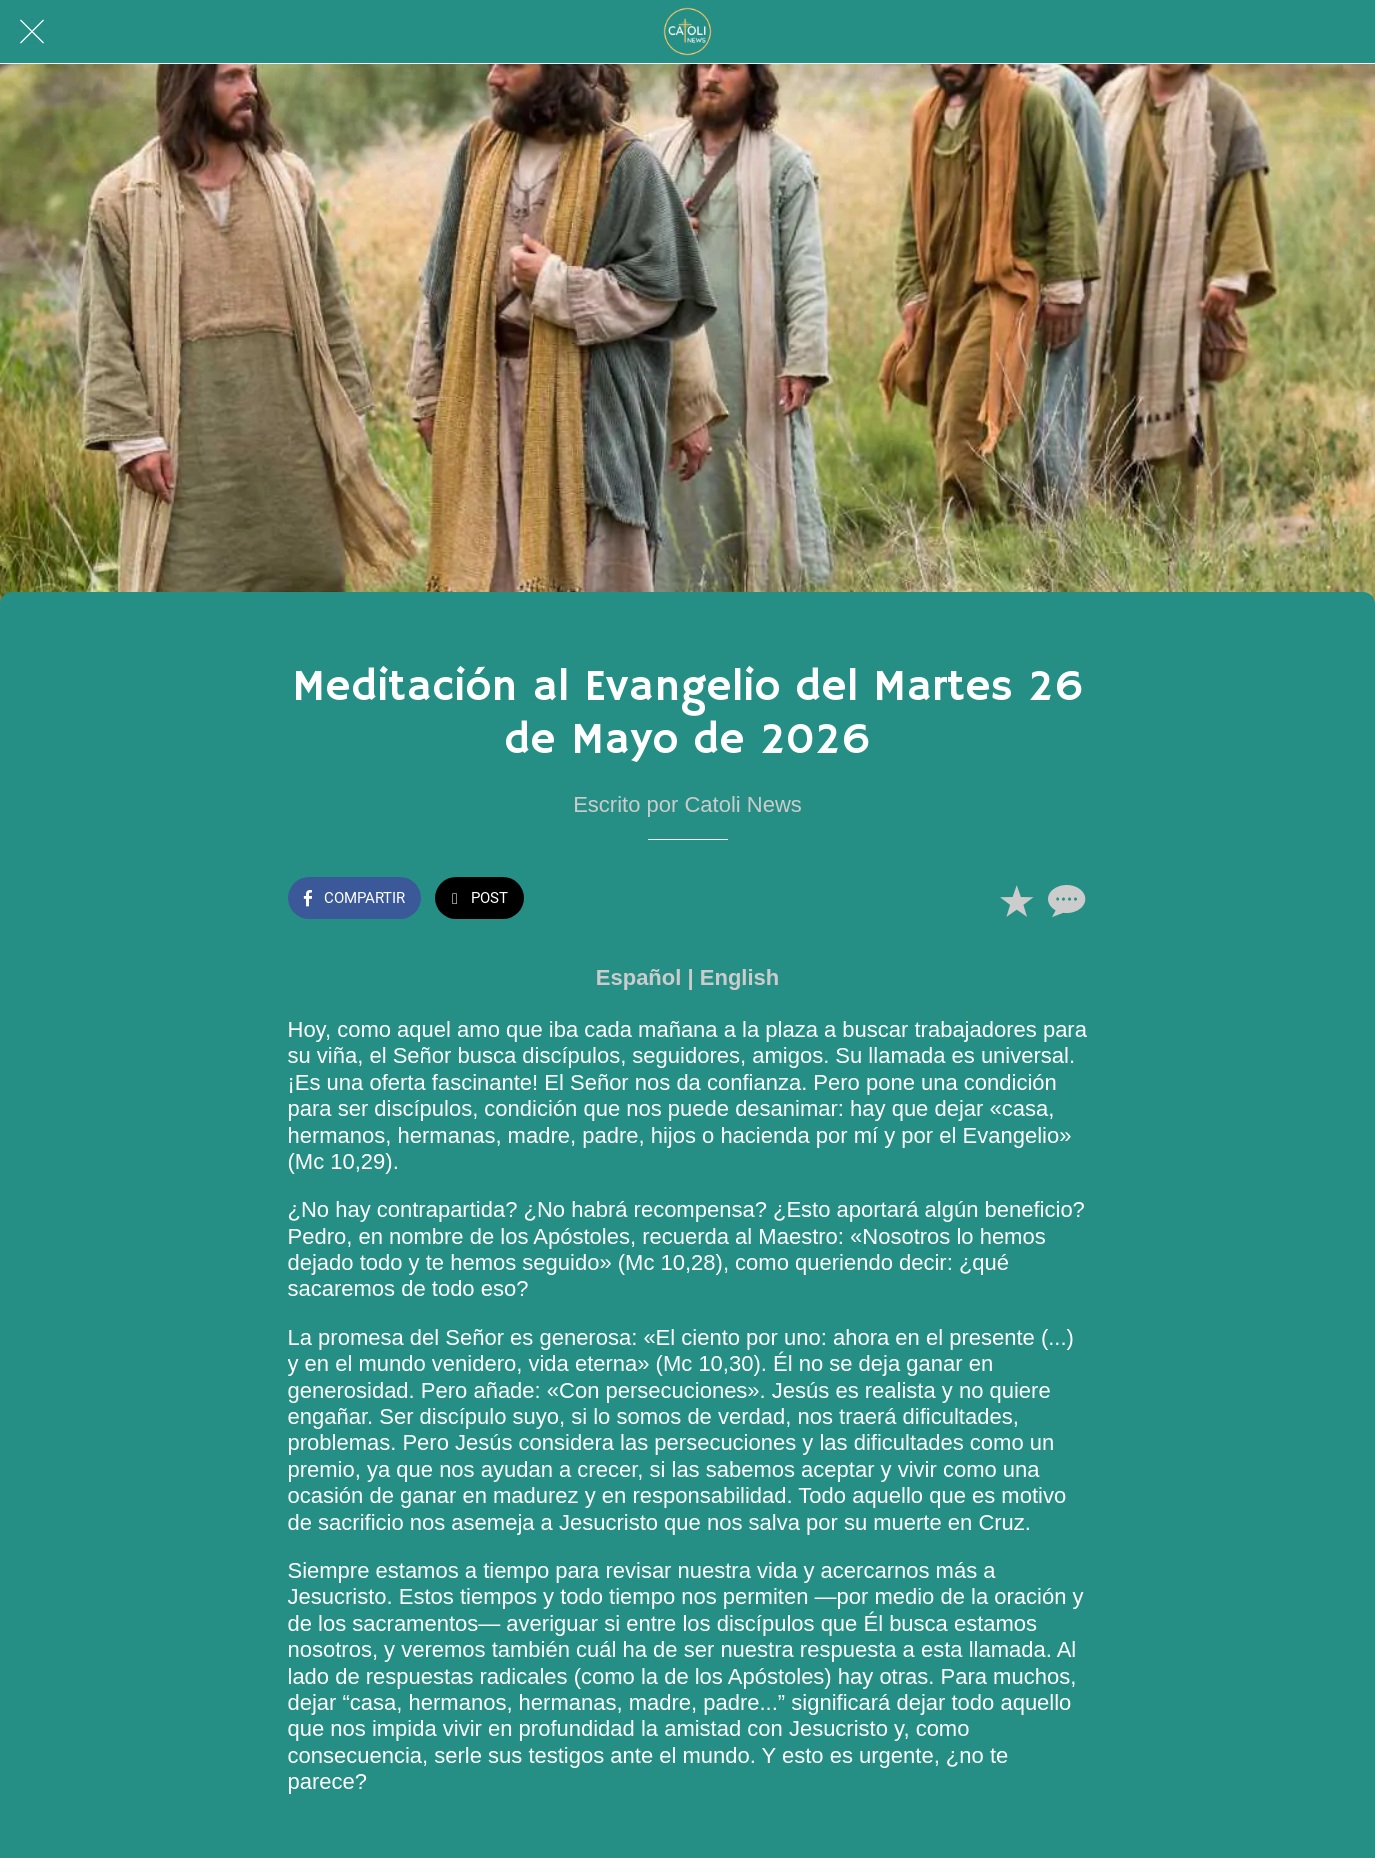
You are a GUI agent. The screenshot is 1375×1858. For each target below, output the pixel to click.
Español (639, 977)
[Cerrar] (32, 32)
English (739, 977)
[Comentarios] (1064, 900)
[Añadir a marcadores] (1016, 900)
